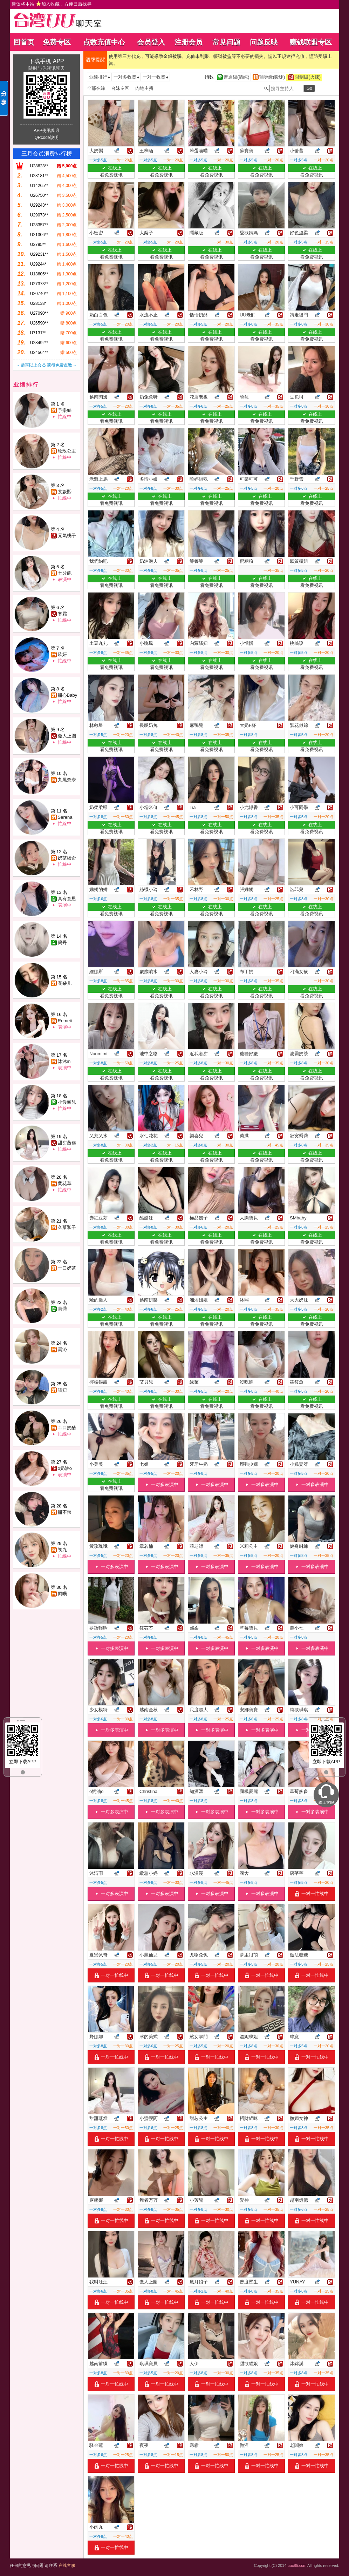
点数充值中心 (104, 42)
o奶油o (65, 1468)
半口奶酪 (67, 1427)
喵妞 (62, 1390)
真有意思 (67, 898)
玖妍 (62, 654)
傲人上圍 (67, 735)
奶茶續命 (67, 858)
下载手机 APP (46, 61)
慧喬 (62, 1308)
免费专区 (57, 42)
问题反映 (264, 42)
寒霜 (62, 613)
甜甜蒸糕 (67, 1142)
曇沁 (62, 1349)
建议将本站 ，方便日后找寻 (51, 4)
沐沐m (64, 1061)
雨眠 (62, 1593)
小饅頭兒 (67, 1102)
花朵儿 (64, 983)
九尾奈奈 (67, 779)
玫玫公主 (67, 451)
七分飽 (64, 573)
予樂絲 (64, 410)
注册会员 (188, 42)
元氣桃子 (67, 535)
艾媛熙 (64, 491)
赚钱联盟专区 (311, 42)
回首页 (23, 42)
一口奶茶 (67, 1268)
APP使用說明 (46, 130)
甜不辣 (64, 1512)
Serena (65, 817)
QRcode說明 (46, 137)
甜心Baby (67, 695)
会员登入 (151, 42)
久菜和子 (67, 1227)
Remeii (65, 1020)
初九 (62, 1549)
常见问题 (226, 42)
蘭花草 (64, 1183)
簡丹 (62, 942)
